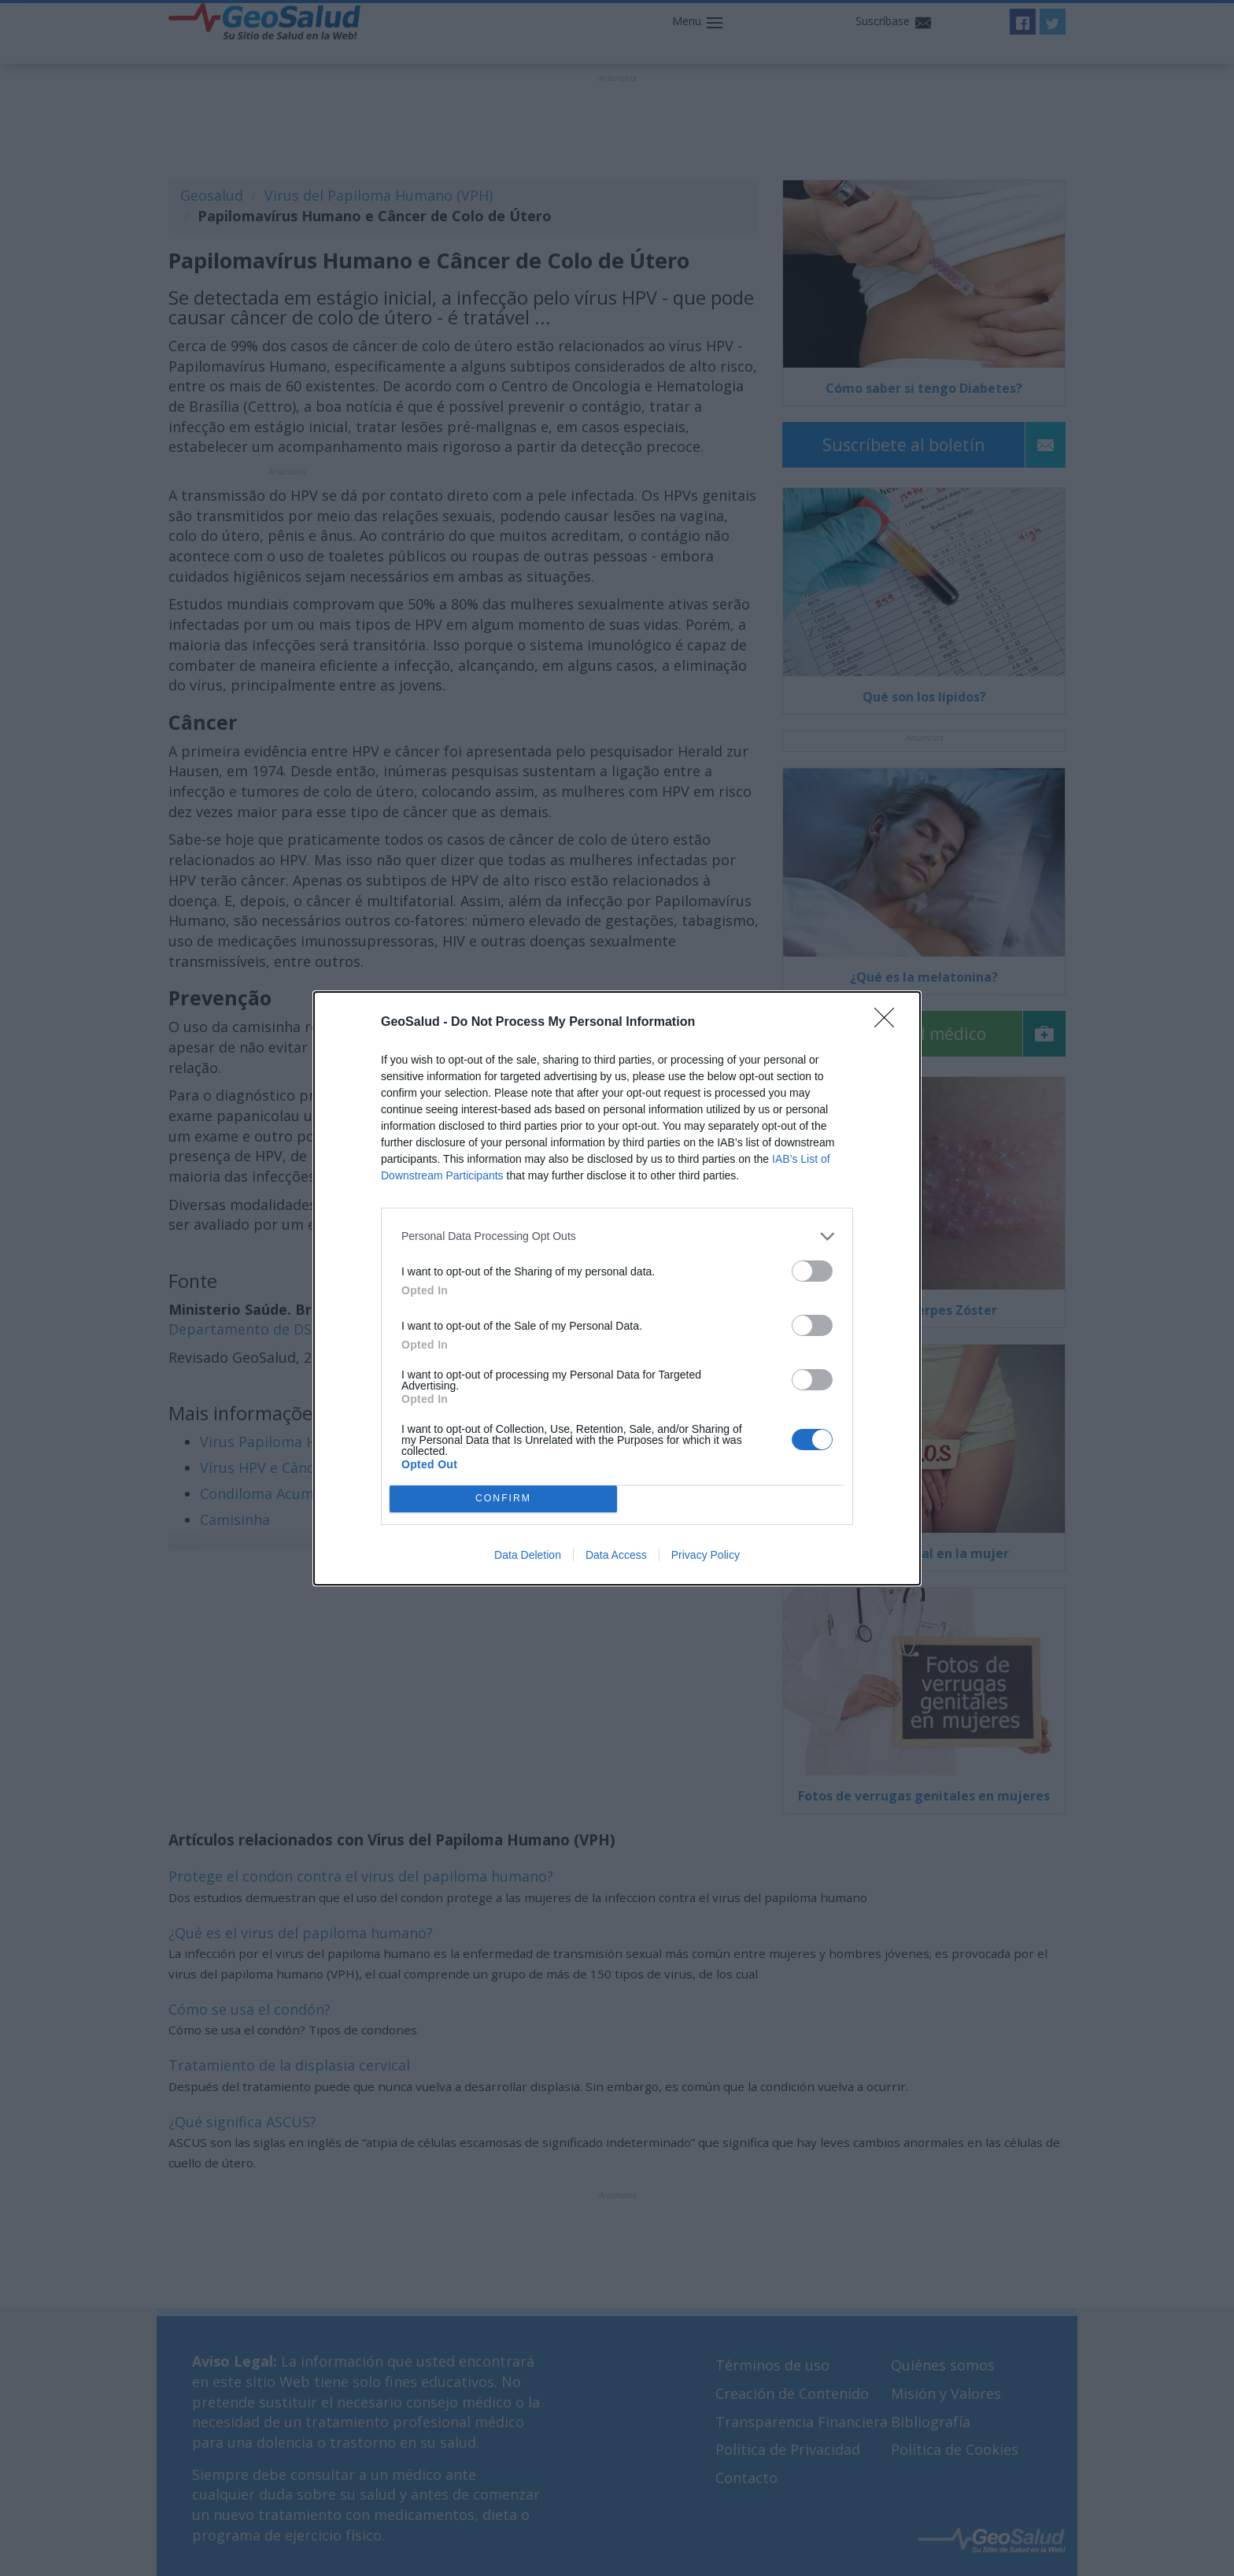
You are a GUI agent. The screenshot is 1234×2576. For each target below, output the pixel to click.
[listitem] (617, 1236)
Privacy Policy (705, 1555)
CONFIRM (503, 1499)
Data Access (616, 1555)
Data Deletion (527, 1555)
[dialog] (617, 1288)
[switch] (812, 1271)
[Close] (889, 1023)
